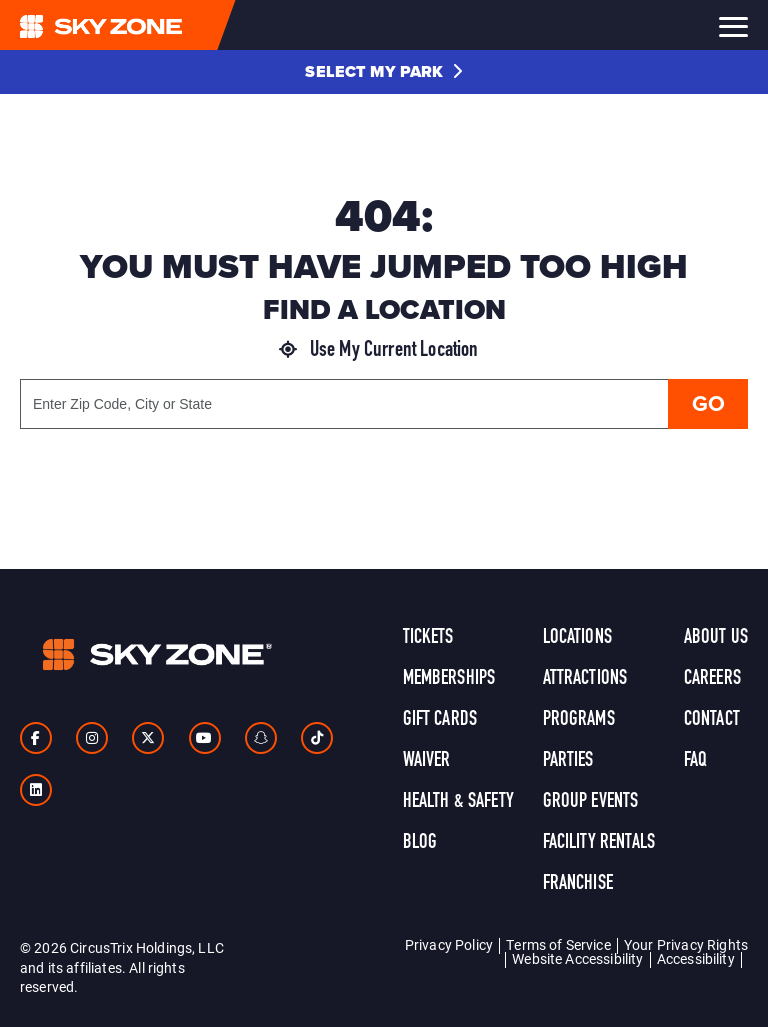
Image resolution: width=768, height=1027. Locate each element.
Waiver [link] (427, 761)
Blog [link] (420, 843)
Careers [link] (712, 679)
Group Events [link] (591, 802)
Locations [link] (577, 638)
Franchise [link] (578, 884)
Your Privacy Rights (686, 944)
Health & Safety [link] (458, 802)
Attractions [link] (585, 679)
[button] (383, 72)
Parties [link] (568, 761)
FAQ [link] (695, 761)
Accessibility (696, 958)
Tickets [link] (428, 638)
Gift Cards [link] (440, 720)
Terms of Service (558, 944)
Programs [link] (579, 720)
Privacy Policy (449, 944)
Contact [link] (712, 720)
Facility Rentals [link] (599, 843)
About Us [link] (716, 638)
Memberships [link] (449, 679)
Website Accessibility (577, 958)
